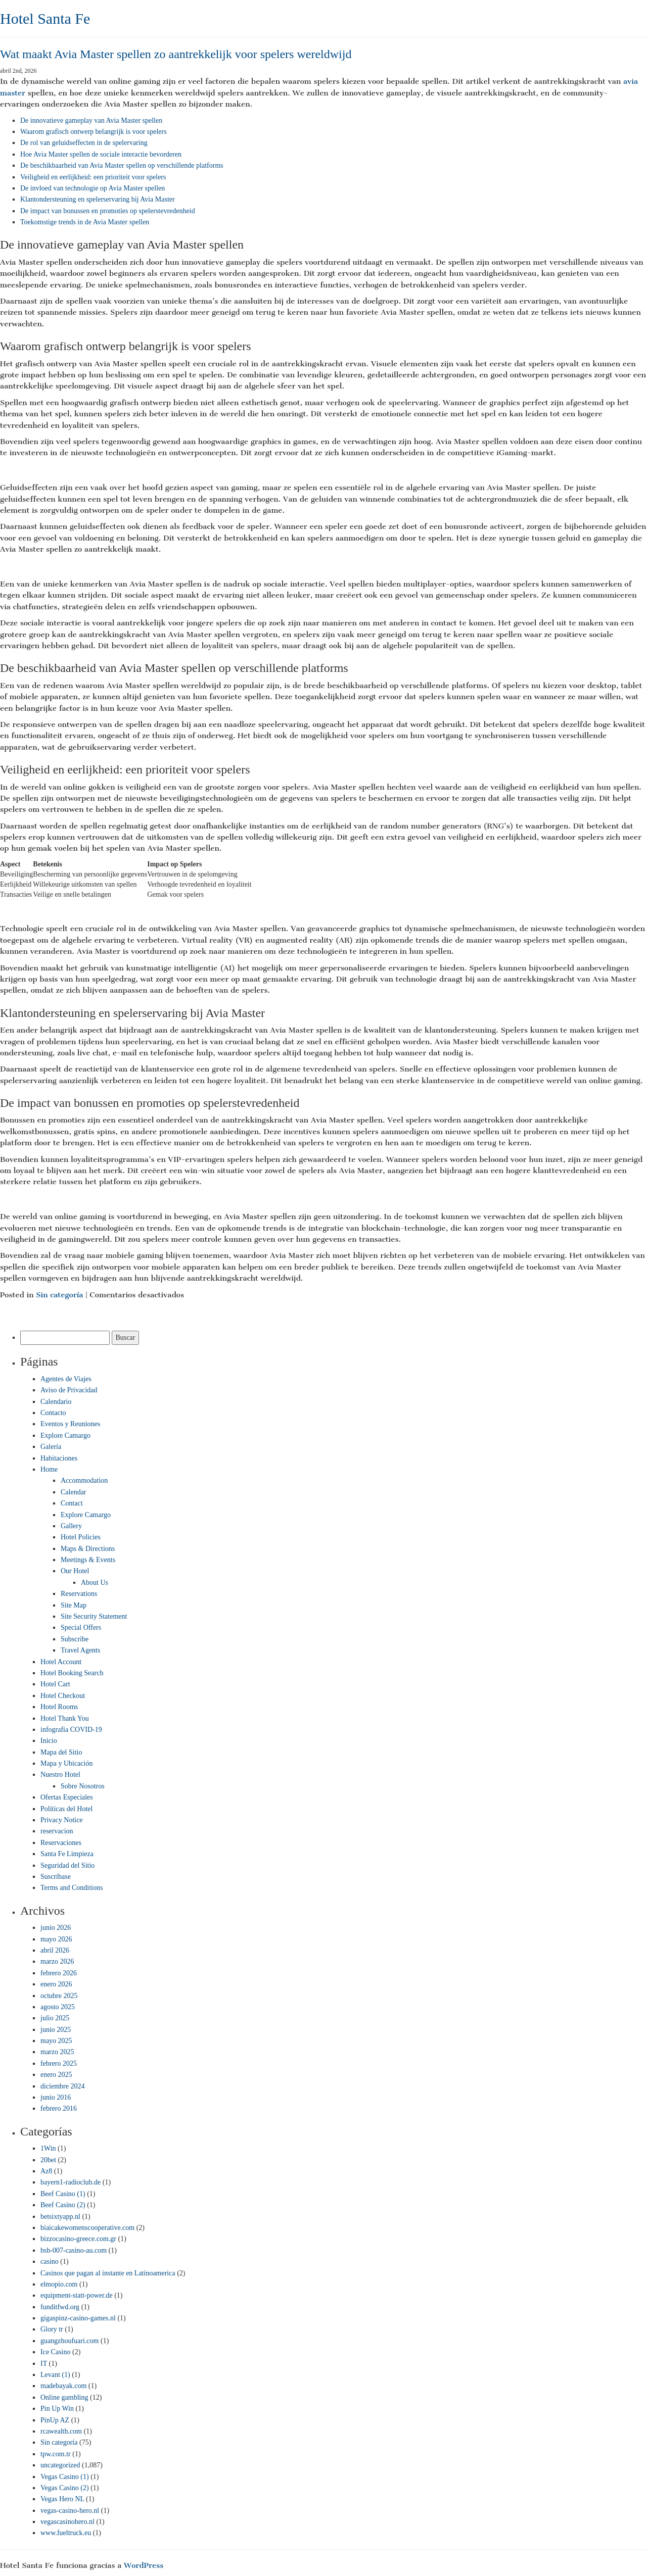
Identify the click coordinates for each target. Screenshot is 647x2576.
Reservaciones (60, 1842)
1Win (48, 2148)
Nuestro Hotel (60, 1774)
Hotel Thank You (64, 1718)
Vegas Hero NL (62, 2499)
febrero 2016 (58, 2108)
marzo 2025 (57, 2052)
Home (49, 1469)
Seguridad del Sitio (67, 1865)
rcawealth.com (61, 2431)
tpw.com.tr (55, 2454)
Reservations (79, 1593)
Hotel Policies (81, 1537)
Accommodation (84, 1480)
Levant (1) (55, 2374)
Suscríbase (55, 1876)
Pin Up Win (57, 2408)
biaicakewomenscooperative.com (87, 2227)
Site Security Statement (94, 1616)
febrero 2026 (58, 1973)
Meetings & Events (88, 1560)
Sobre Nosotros (83, 1786)
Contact (72, 1503)
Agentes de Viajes (65, 1379)
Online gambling (64, 2397)
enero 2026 (56, 1984)
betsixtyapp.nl (60, 2216)
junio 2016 (55, 2097)
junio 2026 (55, 1927)
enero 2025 (56, 2074)
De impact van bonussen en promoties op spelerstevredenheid (107, 211)
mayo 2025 (56, 2041)
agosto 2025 (57, 2007)
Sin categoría (59, 1294)
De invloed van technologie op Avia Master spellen (92, 188)
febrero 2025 (58, 2063)
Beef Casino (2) (62, 2205)
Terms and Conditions (71, 1887)
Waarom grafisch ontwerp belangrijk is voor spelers (93, 131)
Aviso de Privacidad (69, 1390)
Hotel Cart (55, 1684)
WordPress (143, 2565)
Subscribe (74, 1639)
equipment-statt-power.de (76, 2295)
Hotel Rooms (59, 1707)
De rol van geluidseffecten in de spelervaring (84, 143)
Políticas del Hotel (66, 1809)
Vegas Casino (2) (64, 2488)
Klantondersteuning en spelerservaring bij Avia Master (97, 199)
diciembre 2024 (62, 2086)
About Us (94, 1582)
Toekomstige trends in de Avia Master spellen (84, 222)
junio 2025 (55, 2029)
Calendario (55, 1401)
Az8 (46, 2171)
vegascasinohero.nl (67, 2521)
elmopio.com (59, 2284)
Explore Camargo (65, 1435)
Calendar (73, 1492)
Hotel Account (60, 1662)
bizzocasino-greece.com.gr (78, 2239)
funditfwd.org (59, 2307)
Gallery (71, 1526)
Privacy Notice (61, 1820)
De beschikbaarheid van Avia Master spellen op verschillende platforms (121, 165)
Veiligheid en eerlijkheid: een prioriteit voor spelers (93, 177)
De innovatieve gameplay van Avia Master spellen (91, 120)
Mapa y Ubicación (66, 1763)
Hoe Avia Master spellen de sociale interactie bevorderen (100, 154)
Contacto (53, 1413)
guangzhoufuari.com (69, 2341)
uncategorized (60, 2465)
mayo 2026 (56, 1939)
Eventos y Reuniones (70, 1424)
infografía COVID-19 (71, 1729)
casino (49, 2261)
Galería (50, 1446)
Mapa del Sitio (61, 1752)
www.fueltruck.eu (65, 2533)
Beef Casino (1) (62, 2194)
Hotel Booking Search (71, 1673)
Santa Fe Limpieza (67, 1854)
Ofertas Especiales (66, 1797)
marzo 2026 (57, 1961)
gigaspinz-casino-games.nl (78, 2318)
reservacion (56, 1831)
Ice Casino (55, 2352)
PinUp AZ (54, 2420)
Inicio (48, 1740)
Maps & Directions (88, 1548)
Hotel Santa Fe (45, 18)
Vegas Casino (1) (64, 2477)
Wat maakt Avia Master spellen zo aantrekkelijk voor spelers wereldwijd (175, 54)
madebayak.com (63, 2386)
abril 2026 (54, 1950)
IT (43, 2363)
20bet (48, 2160)
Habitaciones (58, 1458)
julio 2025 (54, 2018)
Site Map (73, 1605)
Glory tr (51, 2329)
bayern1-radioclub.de (70, 2182)
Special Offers (81, 1627)
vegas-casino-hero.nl (69, 2510)
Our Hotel (75, 1571)
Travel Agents (80, 1650)
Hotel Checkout (62, 1695)
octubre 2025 (58, 1996)
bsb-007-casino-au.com (73, 2250)
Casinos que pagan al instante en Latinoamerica (107, 2273)
